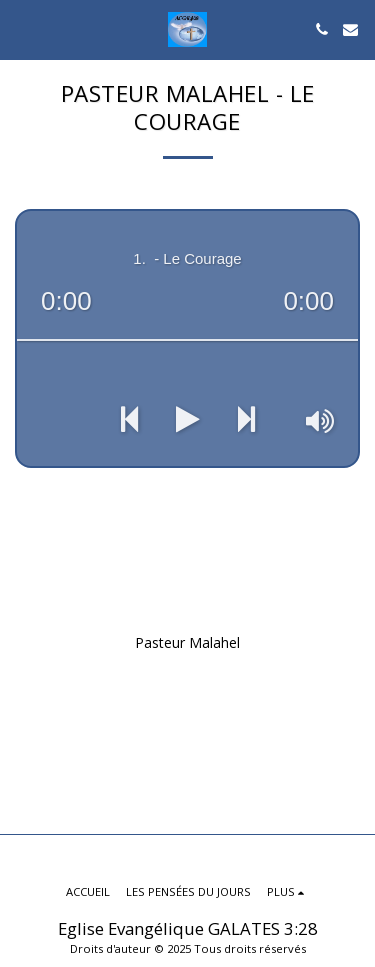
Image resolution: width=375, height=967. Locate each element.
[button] (22, 28)
